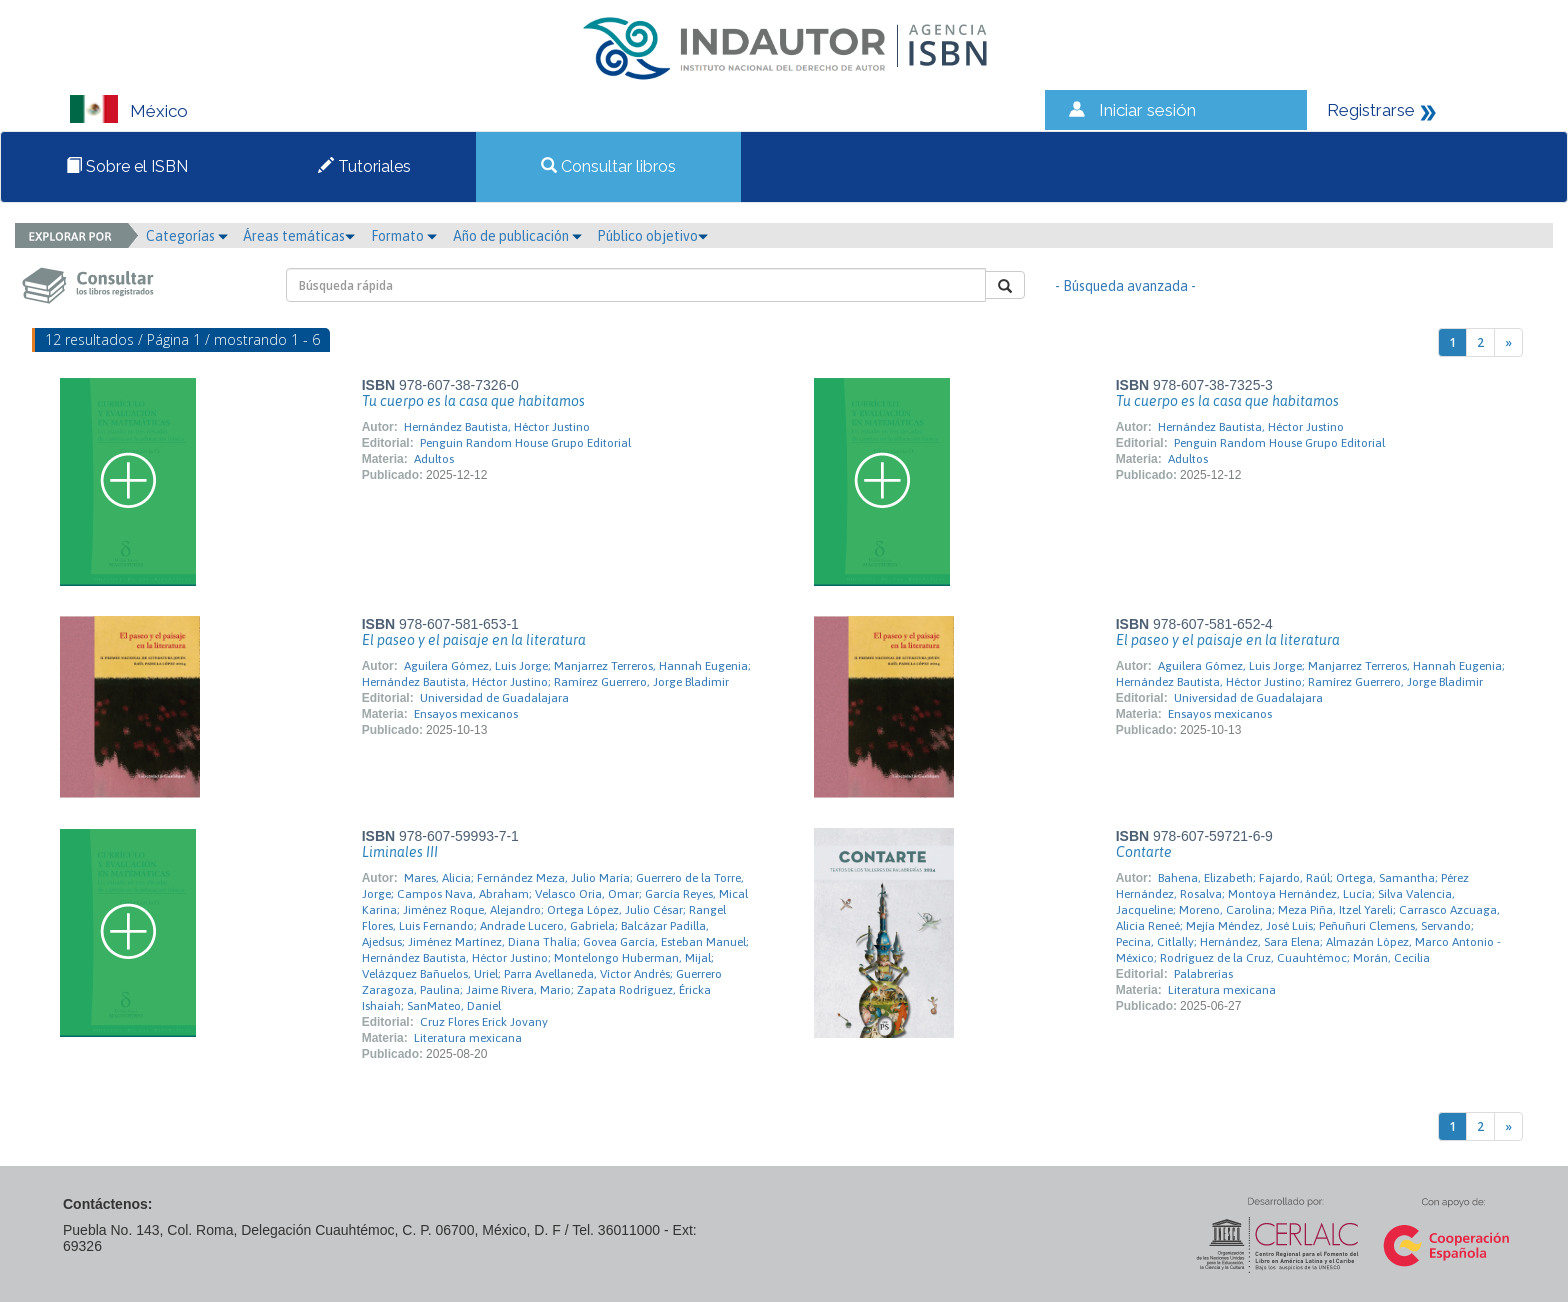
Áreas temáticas (299, 236)
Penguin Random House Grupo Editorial (525, 443)
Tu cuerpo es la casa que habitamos (473, 401)
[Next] (1508, 342)
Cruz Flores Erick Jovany (484, 1022)
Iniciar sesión (1147, 110)
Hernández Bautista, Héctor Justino (497, 427)
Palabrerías (1203, 974)
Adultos (434, 459)
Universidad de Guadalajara (494, 698)
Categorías (187, 236)
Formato (404, 236)
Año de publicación (517, 236)
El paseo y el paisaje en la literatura (474, 640)
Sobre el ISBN (127, 166)
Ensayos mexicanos (466, 714)
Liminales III (400, 852)
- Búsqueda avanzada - (1125, 286)
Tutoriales (364, 166)
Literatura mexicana (468, 1038)
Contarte (1144, 852)
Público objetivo (652, 236)
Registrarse (1371, 110)
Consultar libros (608, 166)
